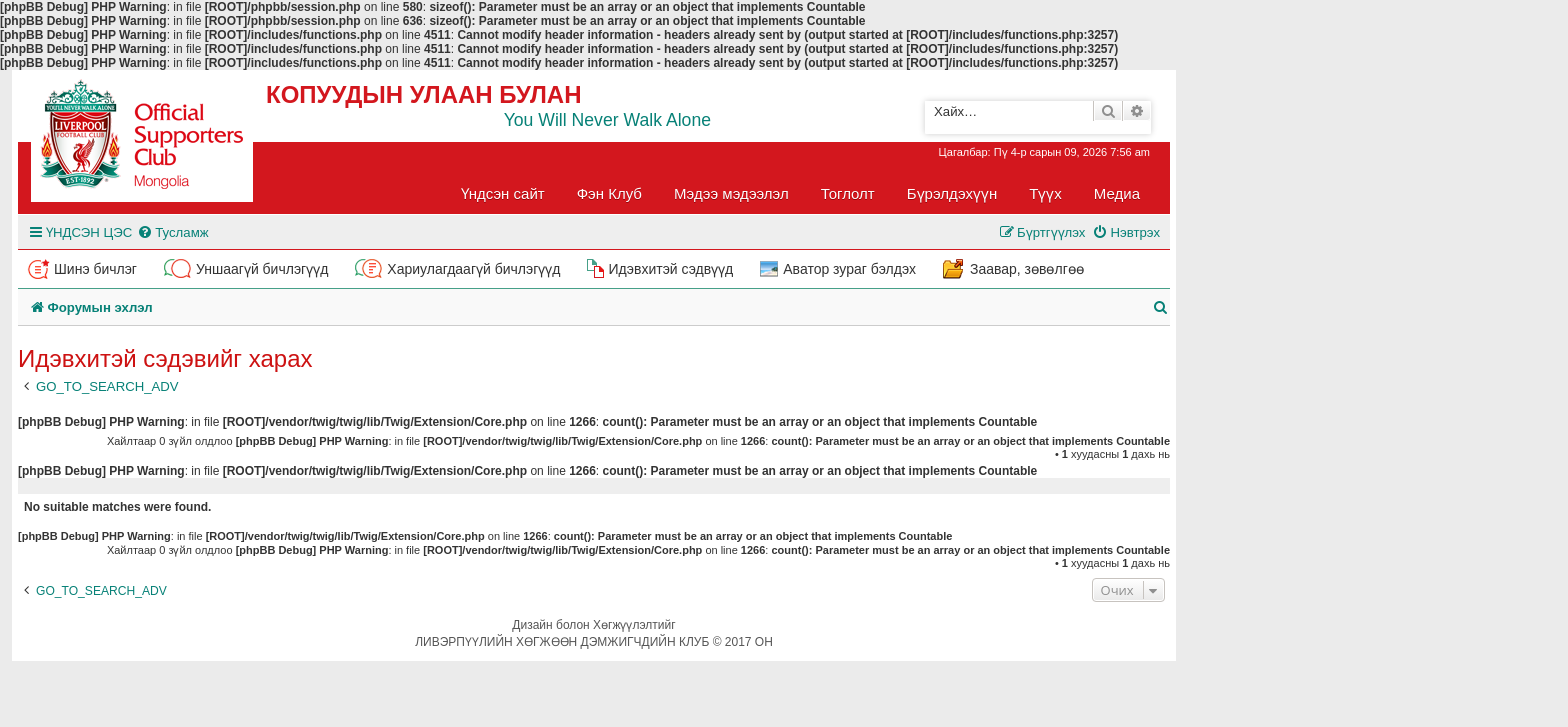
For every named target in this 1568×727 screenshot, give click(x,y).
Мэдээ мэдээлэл (731, 193)
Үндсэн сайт (503, 193)
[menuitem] (172, 232)
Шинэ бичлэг (95, 269)
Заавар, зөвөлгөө (1027, 269)
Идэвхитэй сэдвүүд (670, 269)
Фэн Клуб (609, 193)
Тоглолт (848, 193)
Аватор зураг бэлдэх (849, 269)
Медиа (1117, 193)
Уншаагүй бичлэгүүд (262, 269)
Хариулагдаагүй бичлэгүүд (473, 269)
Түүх (1045, 193)
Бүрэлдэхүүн (952, 193)
